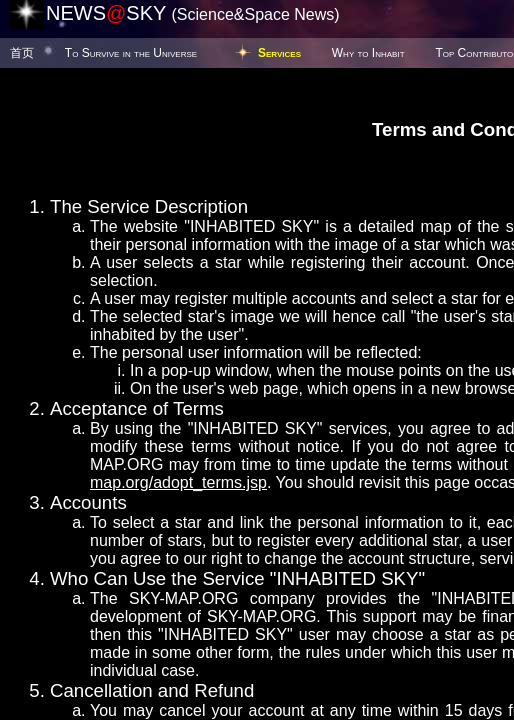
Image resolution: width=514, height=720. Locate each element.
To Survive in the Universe (131, 53)
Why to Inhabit (368, 53)
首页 (22, 53)
